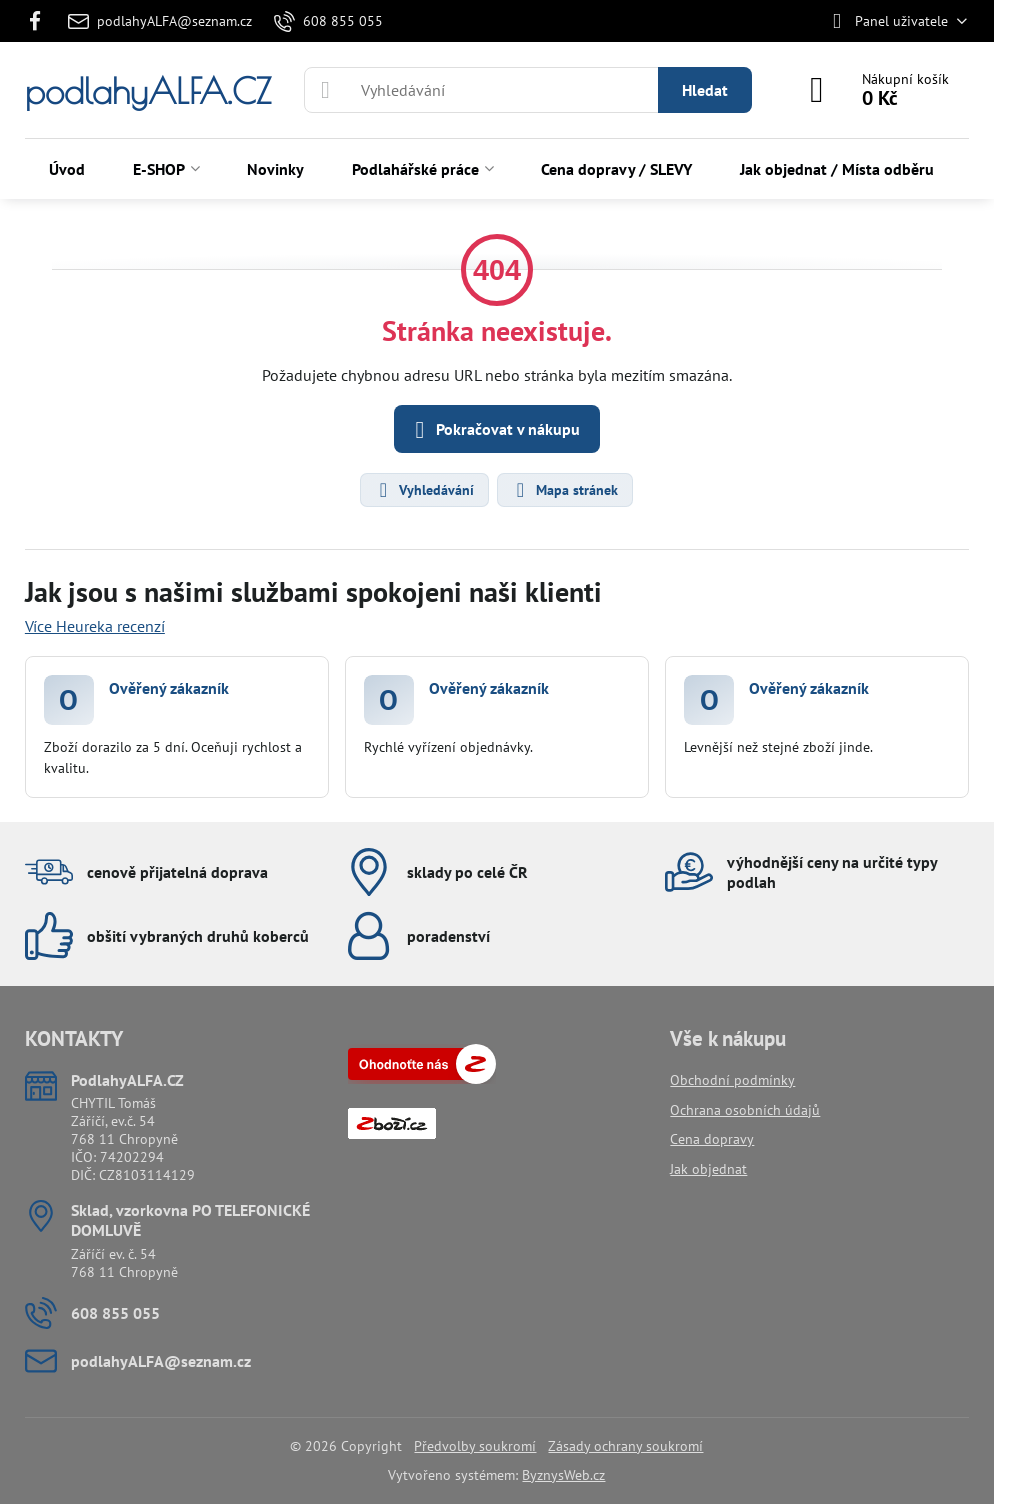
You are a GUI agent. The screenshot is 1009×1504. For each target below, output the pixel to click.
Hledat (705, 90)
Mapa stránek (564, 490)
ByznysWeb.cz (563, 1475)
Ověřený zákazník (169, 688)
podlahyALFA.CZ (148, 90)
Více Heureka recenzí (95, 626)
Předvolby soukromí (475, 1446)
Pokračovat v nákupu (494, 430)
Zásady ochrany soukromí (625, 1446)
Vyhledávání (423, 490)
